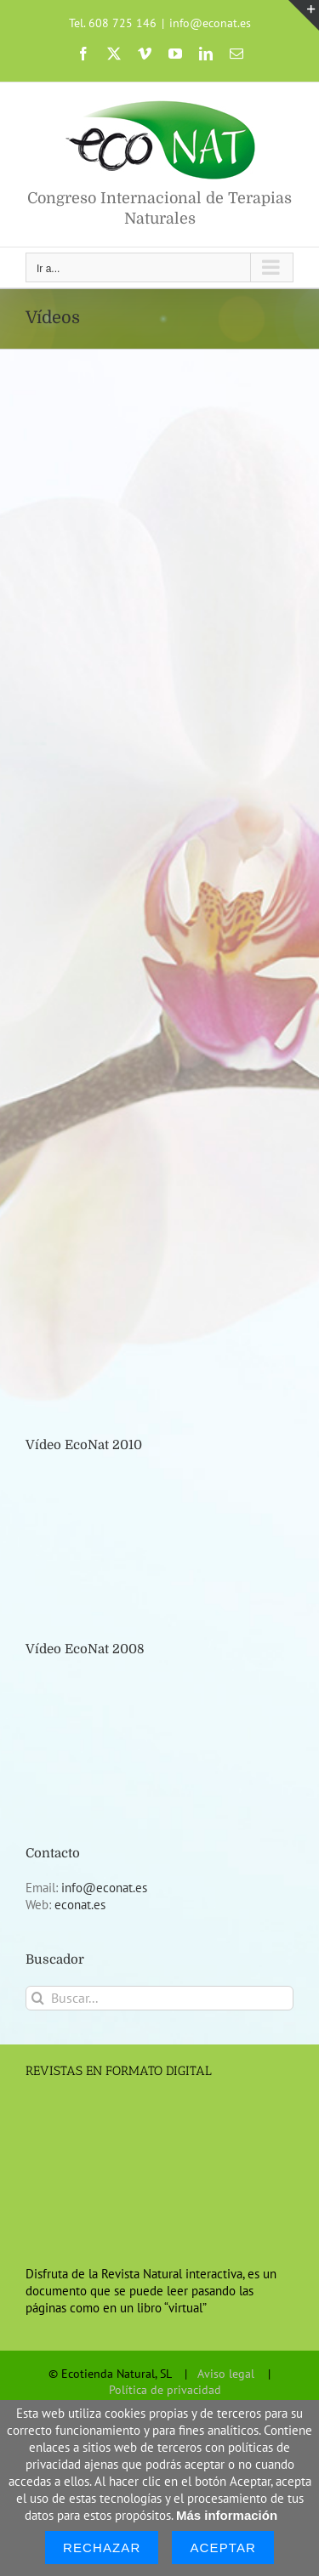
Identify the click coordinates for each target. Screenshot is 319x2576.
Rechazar (102, 2547)
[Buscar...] (159, 1998)
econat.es (79, 1904)
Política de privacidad (165, 2389)
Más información (226, 2515)
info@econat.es (210, 23)
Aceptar (223, 2547)
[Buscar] (38, 1998)
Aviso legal (225, 2373)
